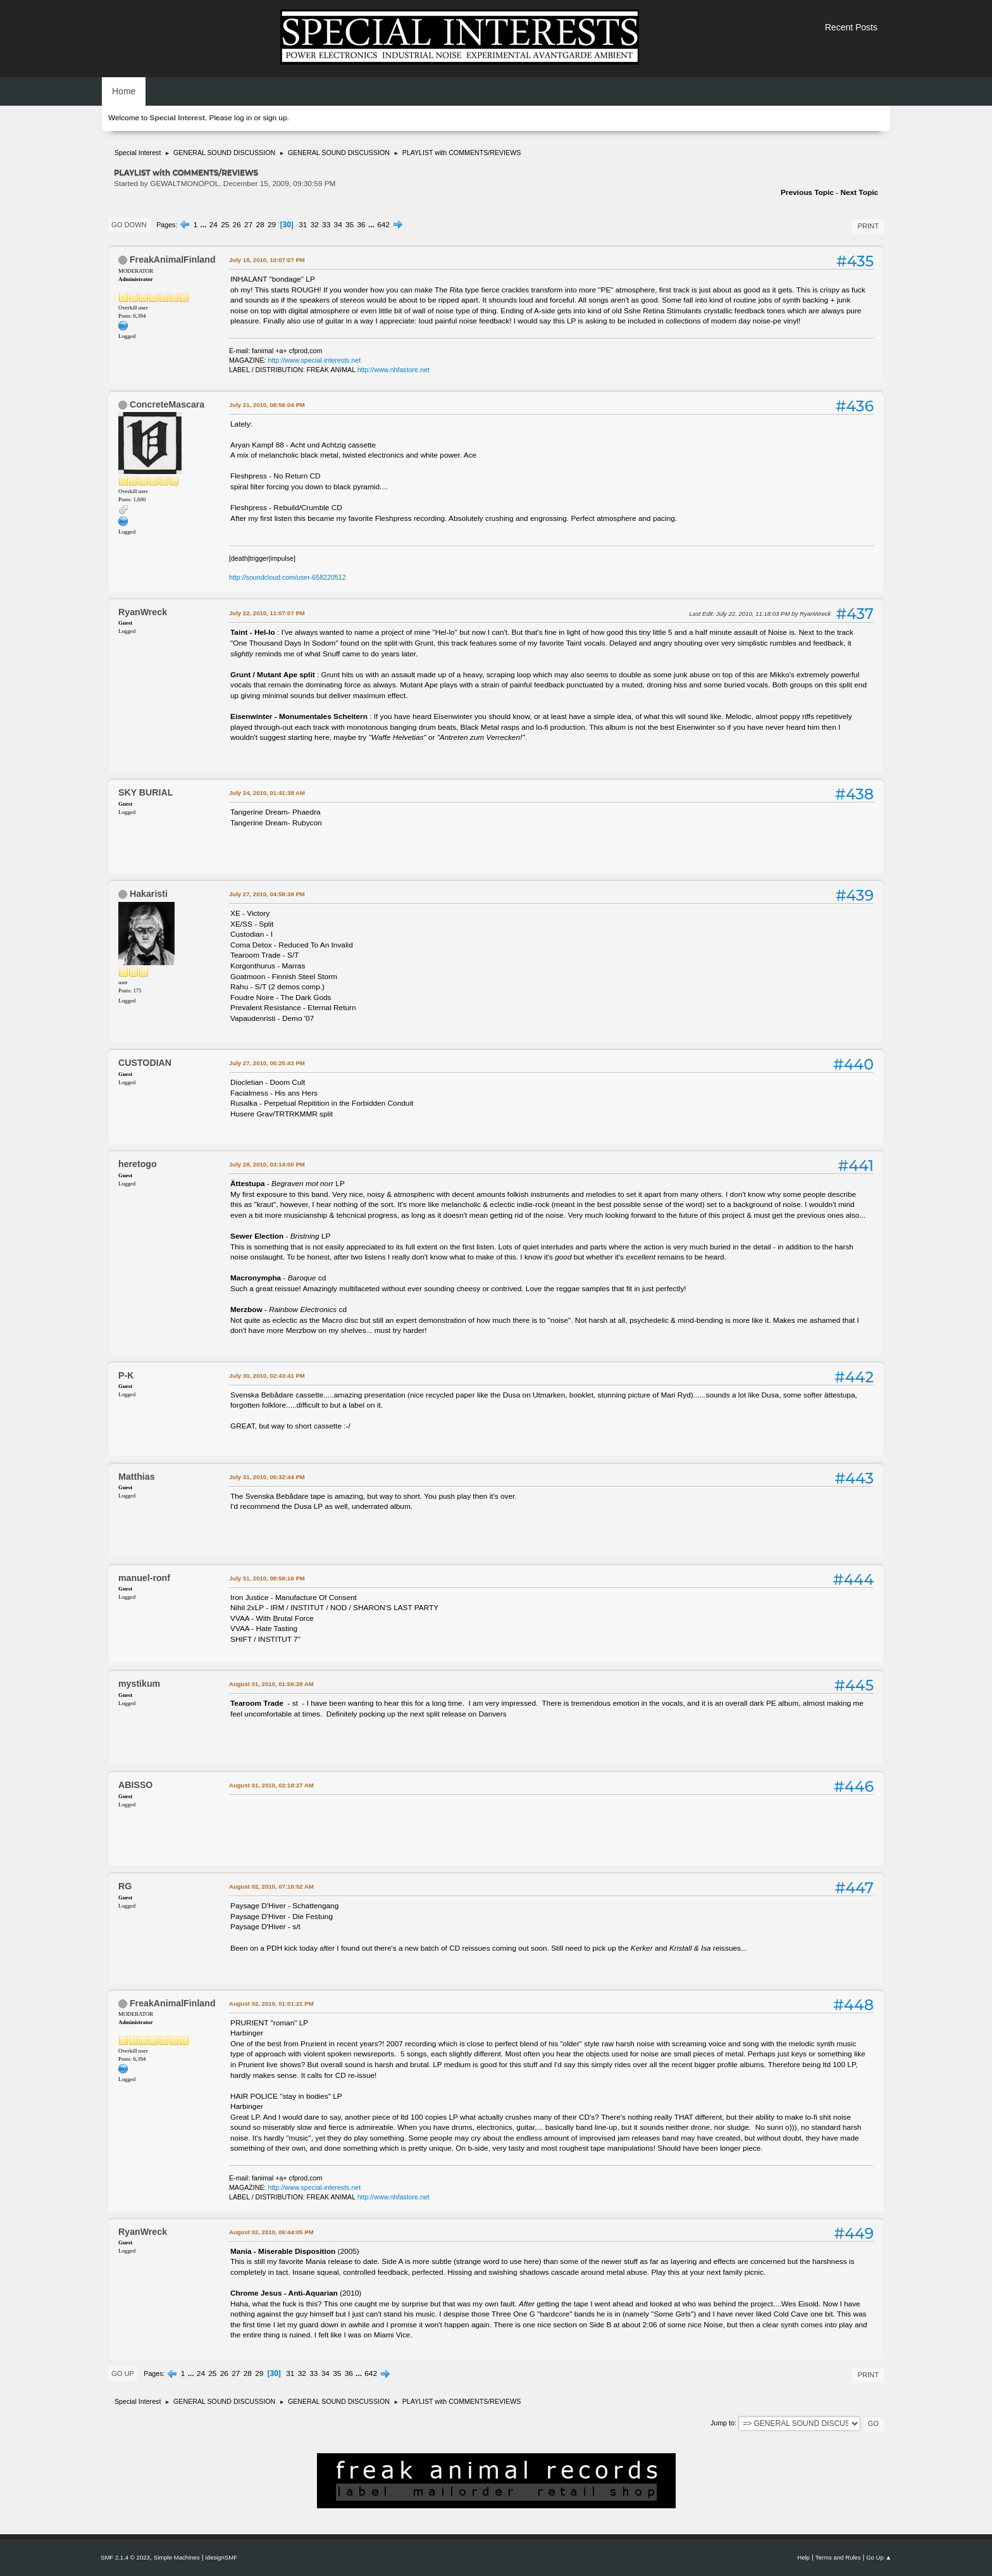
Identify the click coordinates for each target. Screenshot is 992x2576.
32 (315, 224)
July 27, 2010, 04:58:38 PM (267, 894)
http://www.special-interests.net (314, 360)
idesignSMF (221, 2557)
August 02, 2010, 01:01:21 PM (271, 2003)
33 (326, 224)
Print (868, 226)
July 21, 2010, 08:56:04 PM (267, 404)
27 (248, 224)
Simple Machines (177, 2557)
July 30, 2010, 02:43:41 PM (267, 1375)
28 (260, 224)
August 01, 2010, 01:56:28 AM (271, 1683)
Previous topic (807, 192)
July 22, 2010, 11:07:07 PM (267, 613)
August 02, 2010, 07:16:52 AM (271, 1886)
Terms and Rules (838, 2557)
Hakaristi (149, 894)
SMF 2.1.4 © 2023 (125, 2557)
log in (243, 117)
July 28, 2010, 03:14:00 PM (267, 1164)
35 (349, 224)
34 (338, 224)
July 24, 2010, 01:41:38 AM (267, 792)
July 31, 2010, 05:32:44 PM (267, 1476)
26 (237, 224)
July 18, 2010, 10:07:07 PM (267, 259)
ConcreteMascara (167, 404)
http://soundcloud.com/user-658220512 (287, 577)
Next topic (859, 192)
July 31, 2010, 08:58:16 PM (267, 1578)
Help (803, 2557)
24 (213, 224)
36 (361, 224)
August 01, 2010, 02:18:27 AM (271, 1785)
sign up (275, 117)
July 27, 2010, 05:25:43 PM (267, 1063)
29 (272, 224)
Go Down (129, 224)
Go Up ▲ (878, 2557)
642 (383, 224)
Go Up (122, 2373)
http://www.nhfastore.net (393, 369)
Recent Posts (851, 27)
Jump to (722, 2423)
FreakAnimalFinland (173, 259)
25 (225, 224)
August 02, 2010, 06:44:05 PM (271, 2232)
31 (303, 224)
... (205, 224)
